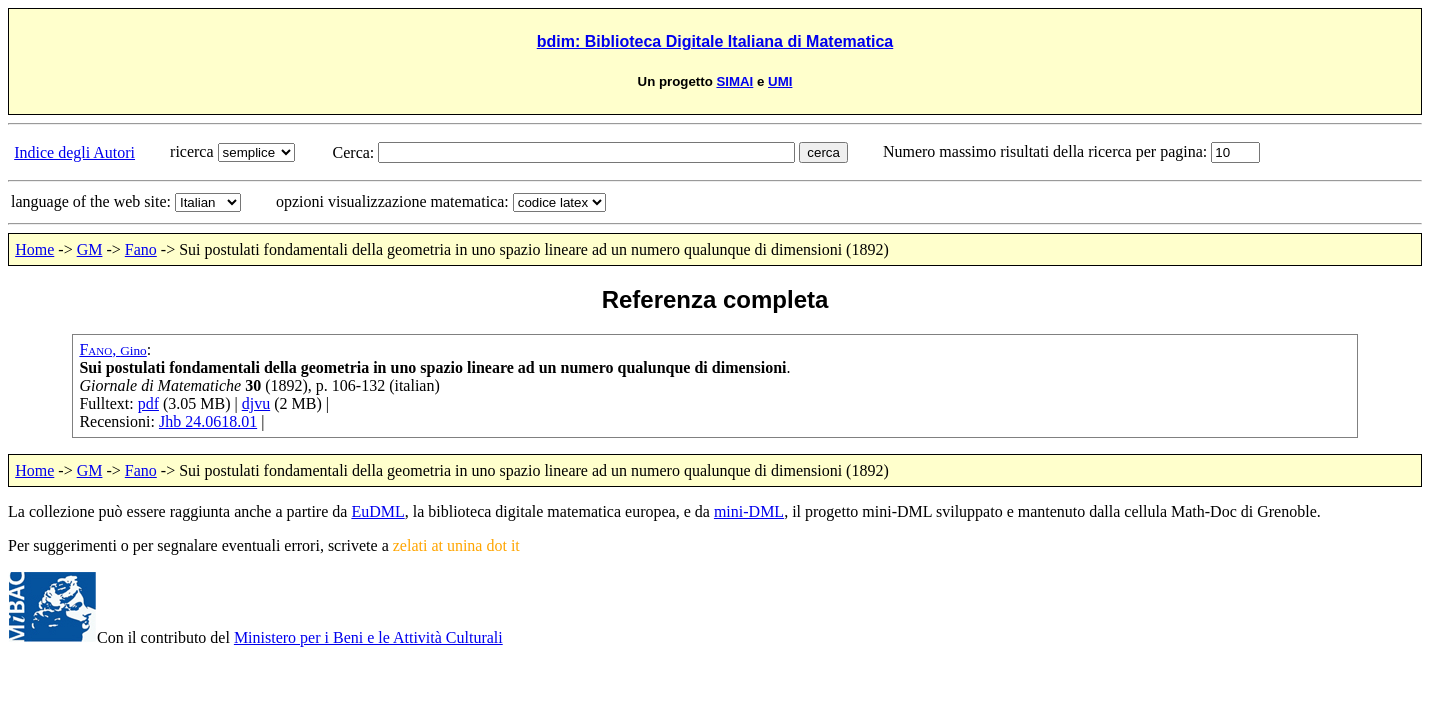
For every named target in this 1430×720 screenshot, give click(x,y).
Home (34, 249)
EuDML (377, 511)
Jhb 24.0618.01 (208, 421)
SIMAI (734, 81)
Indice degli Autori (74, 152)
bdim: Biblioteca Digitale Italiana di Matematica (715, 41)
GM (90, 249)
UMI (780, 81)
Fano (141, 249)
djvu (256, 403)
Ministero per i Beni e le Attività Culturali (368, 637)
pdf (148, 403)
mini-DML (749, 511)
